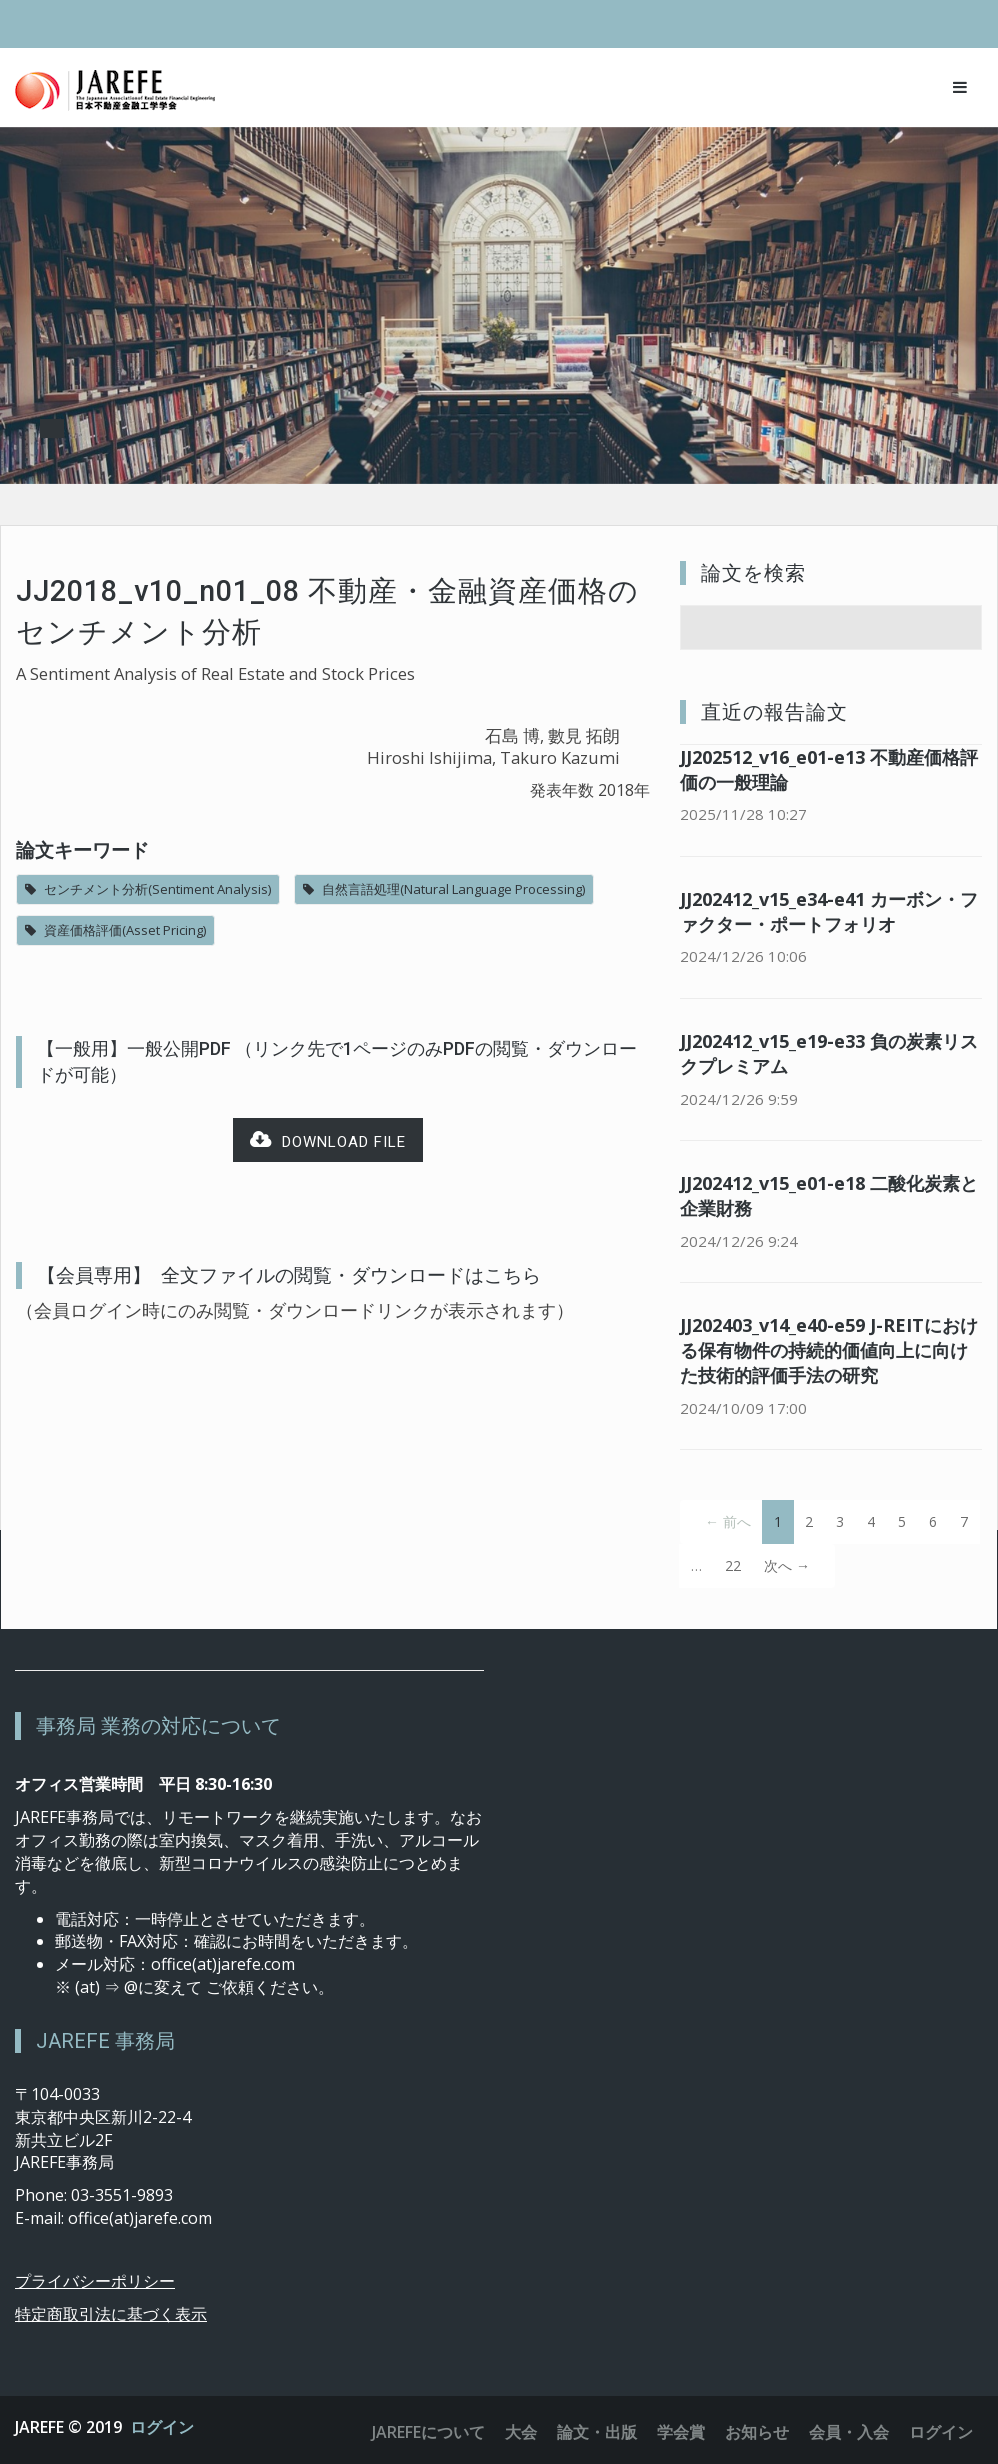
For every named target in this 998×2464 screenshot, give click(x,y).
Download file (328, 1140)
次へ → (787, 1565)
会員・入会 (849, 2432)
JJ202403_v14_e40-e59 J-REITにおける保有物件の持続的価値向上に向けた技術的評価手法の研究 (829, 1350)
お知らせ (757, 2432)
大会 (521, 2432)
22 (733, 1565)
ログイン (162, 2427)
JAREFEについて (428, 2432)
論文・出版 (597, 2432)
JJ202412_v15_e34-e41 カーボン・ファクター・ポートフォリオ (829, 911)
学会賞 (681, 2432)
